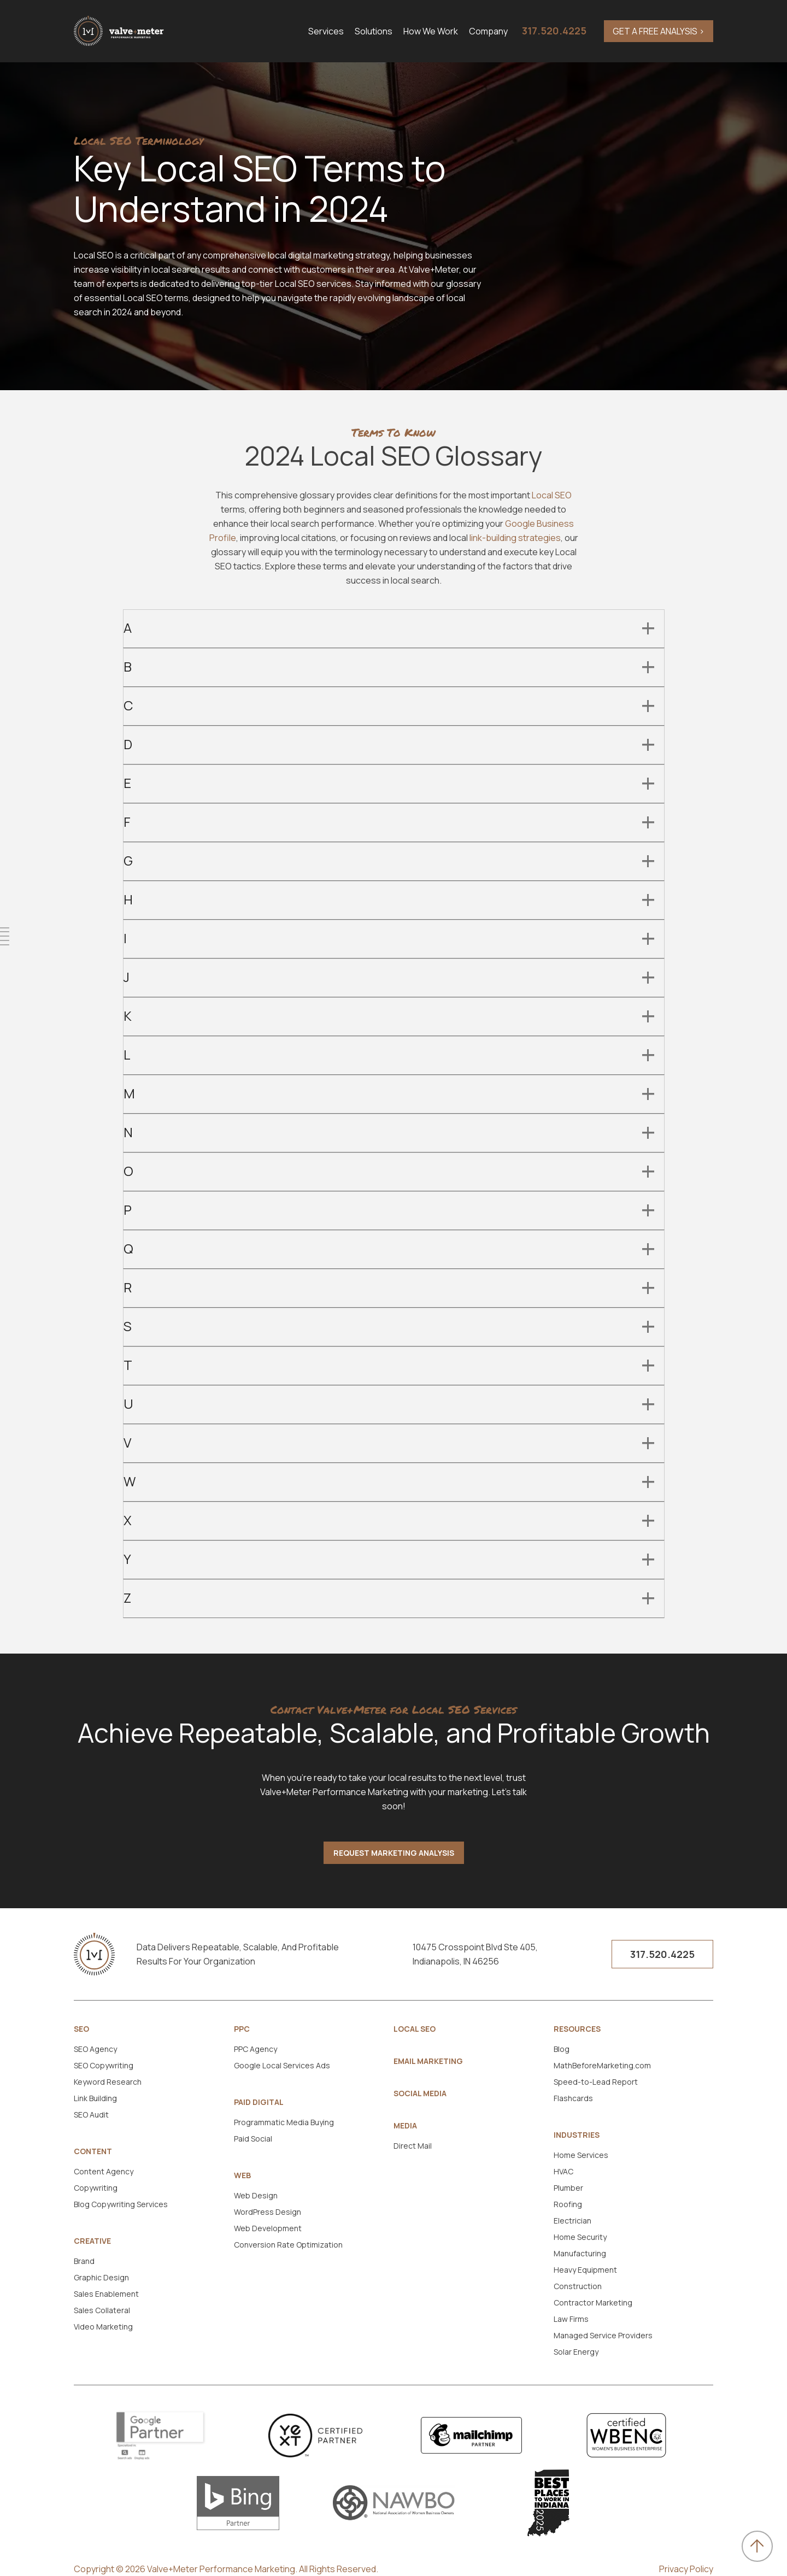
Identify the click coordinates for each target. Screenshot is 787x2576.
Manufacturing (580, 2253)
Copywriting (96, 2188)
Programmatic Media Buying (284, 2122)
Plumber (568, 2188)
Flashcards (573, 2098)
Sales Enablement (106, 2294)
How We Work (430, 31)
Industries (577, 2135)
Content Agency (103, 2171)
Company (488, 31)
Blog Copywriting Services (121, 2204)
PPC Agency (255, 2049)
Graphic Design (101, 2277)
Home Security (580, 2237)
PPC (242, 2029)
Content (93, 2151)
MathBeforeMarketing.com (602, 2065)
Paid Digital (259, 2102)
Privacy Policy (686, 2569)
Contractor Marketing (593, 2302)
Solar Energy (576, 2351)
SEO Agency (95, 2049)
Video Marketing (103, 2326)
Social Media (420, 2093)
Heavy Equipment (585, 2270)
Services (326, 31)
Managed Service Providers (603, 2335)
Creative (92, 2241)
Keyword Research (108, 2082)
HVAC (563, 2171)
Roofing (568, 2204)
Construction (578, 2286)
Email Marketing (428, 2061)
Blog (561, 2049)
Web (242, 2175)
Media (405, 2126)
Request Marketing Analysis (393, 1853)
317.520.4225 (554, 30)
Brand (84, 2261)
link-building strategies (515, 538)
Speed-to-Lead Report (596, 2082)
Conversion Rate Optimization (288, 2244)
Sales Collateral (102, 2310)
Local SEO (552, 495)
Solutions (373, 31)
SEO (81, 2029)
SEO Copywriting (103, 2065)
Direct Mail (412, 2145)
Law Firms (571, 2319)
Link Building (95, 2098)
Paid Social (253, 2138)
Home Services (581, 2155)
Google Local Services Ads (282, 2065)
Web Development (268, 2228)
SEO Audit (91, 2114)
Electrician (572, 2220)
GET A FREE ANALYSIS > (658, 31)
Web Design (256, 2195)
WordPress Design (267, 2212)
